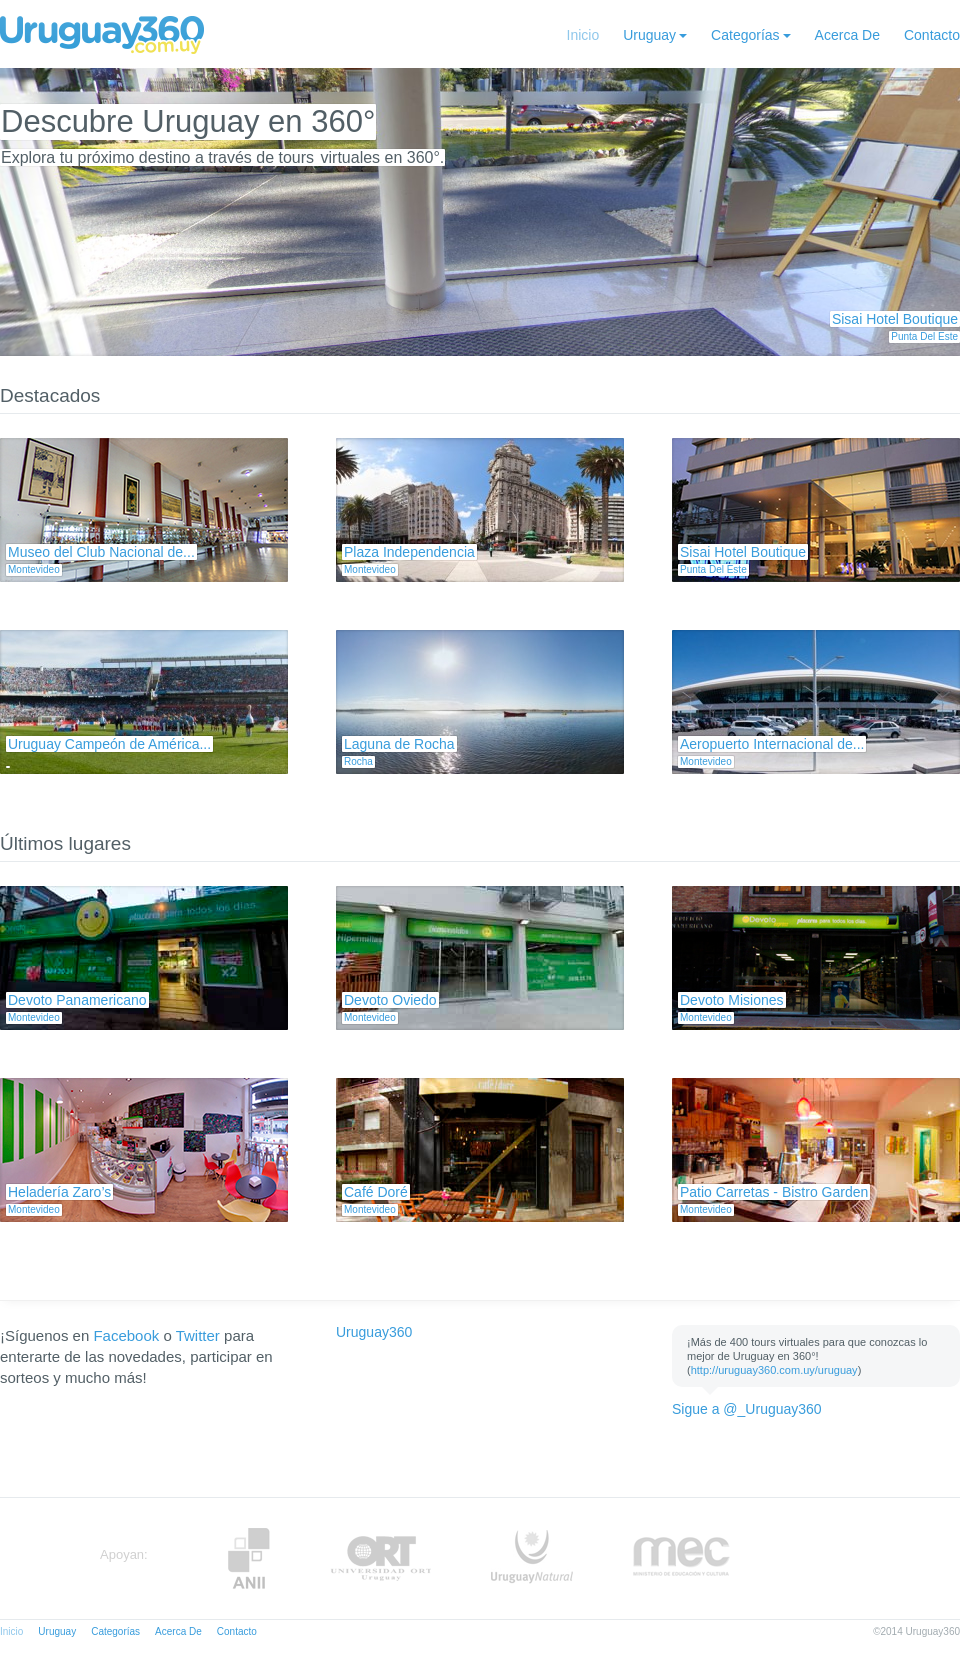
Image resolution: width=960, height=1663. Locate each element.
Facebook (126, 1335)
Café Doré (376, 1192)
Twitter (198, 1335)
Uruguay (649, 35)
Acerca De (847, 35)
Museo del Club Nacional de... (101, 552)
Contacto (932, 35)
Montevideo (34, 569)
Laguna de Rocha (399, 744)
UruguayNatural (532, 1558)
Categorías (745, 35)
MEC (681, 1558)
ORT (380, 1558)
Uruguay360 (374, 1332)
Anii (249, 1558)
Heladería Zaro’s (59, 1192)
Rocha (358, 761)
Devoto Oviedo (390, 1000)
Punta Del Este (924, 336)
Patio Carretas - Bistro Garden (774, 1192)
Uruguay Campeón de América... (109, 744)
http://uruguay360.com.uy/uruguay (774, 1370)
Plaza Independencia (409, 552)
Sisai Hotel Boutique (895, 319)
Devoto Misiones (732, 1000)
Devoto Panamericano (77, 1000)
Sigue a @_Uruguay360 (747, 1409)
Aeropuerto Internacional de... (772, 744)
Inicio (583, 35)
